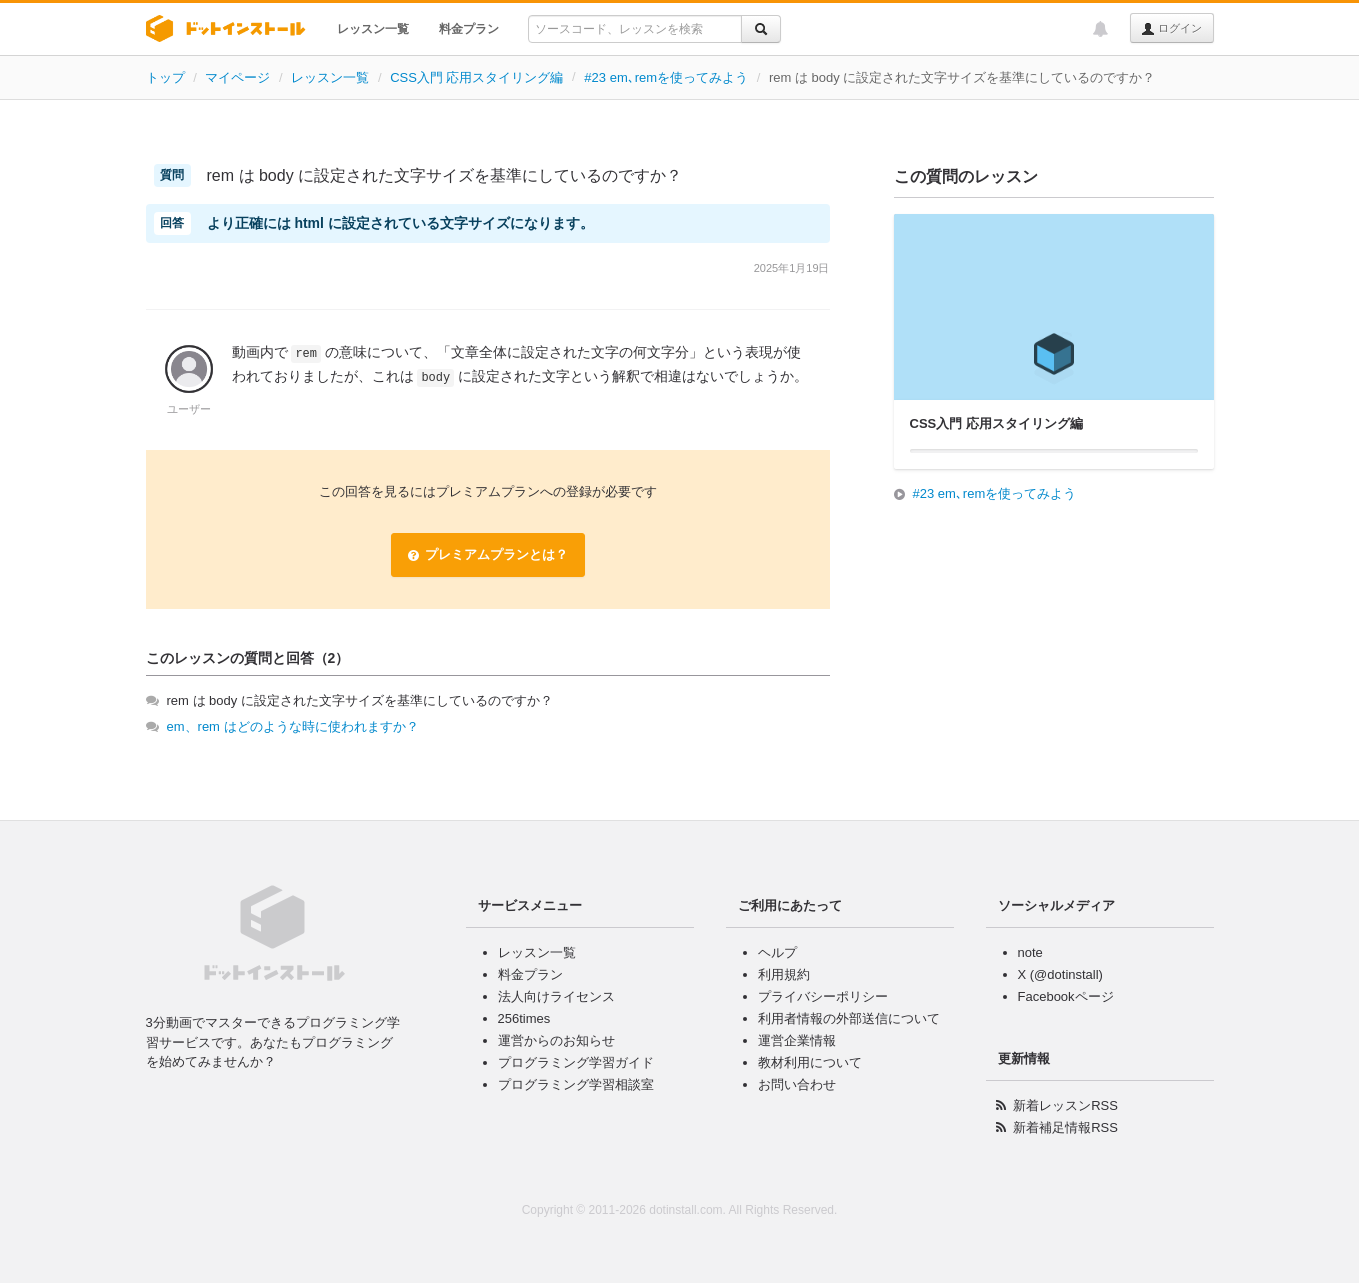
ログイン (1171, 29)
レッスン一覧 (373, 29)
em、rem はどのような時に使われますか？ (293, 726)
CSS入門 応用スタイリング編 (476, 77)
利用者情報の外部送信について (849, 1018)
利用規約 (784, 974)
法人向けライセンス (556, 996)
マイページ (237, 77)
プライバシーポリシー (823, 996)
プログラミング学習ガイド (576, 1062)
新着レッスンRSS (1065, 1105)
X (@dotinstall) (1060, 974)
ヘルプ (777, 952)
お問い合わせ (797, 1084)
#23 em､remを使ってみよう (666, 77)
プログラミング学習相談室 (576, 1084)
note (1030, 952)
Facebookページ (1066, 996)
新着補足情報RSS (1065, 1127)
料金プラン (469, 29)
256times (524, 1018)
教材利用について (810, 1062)
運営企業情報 (797, 1040)
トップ (165, 77)
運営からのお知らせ (556, 1040)
